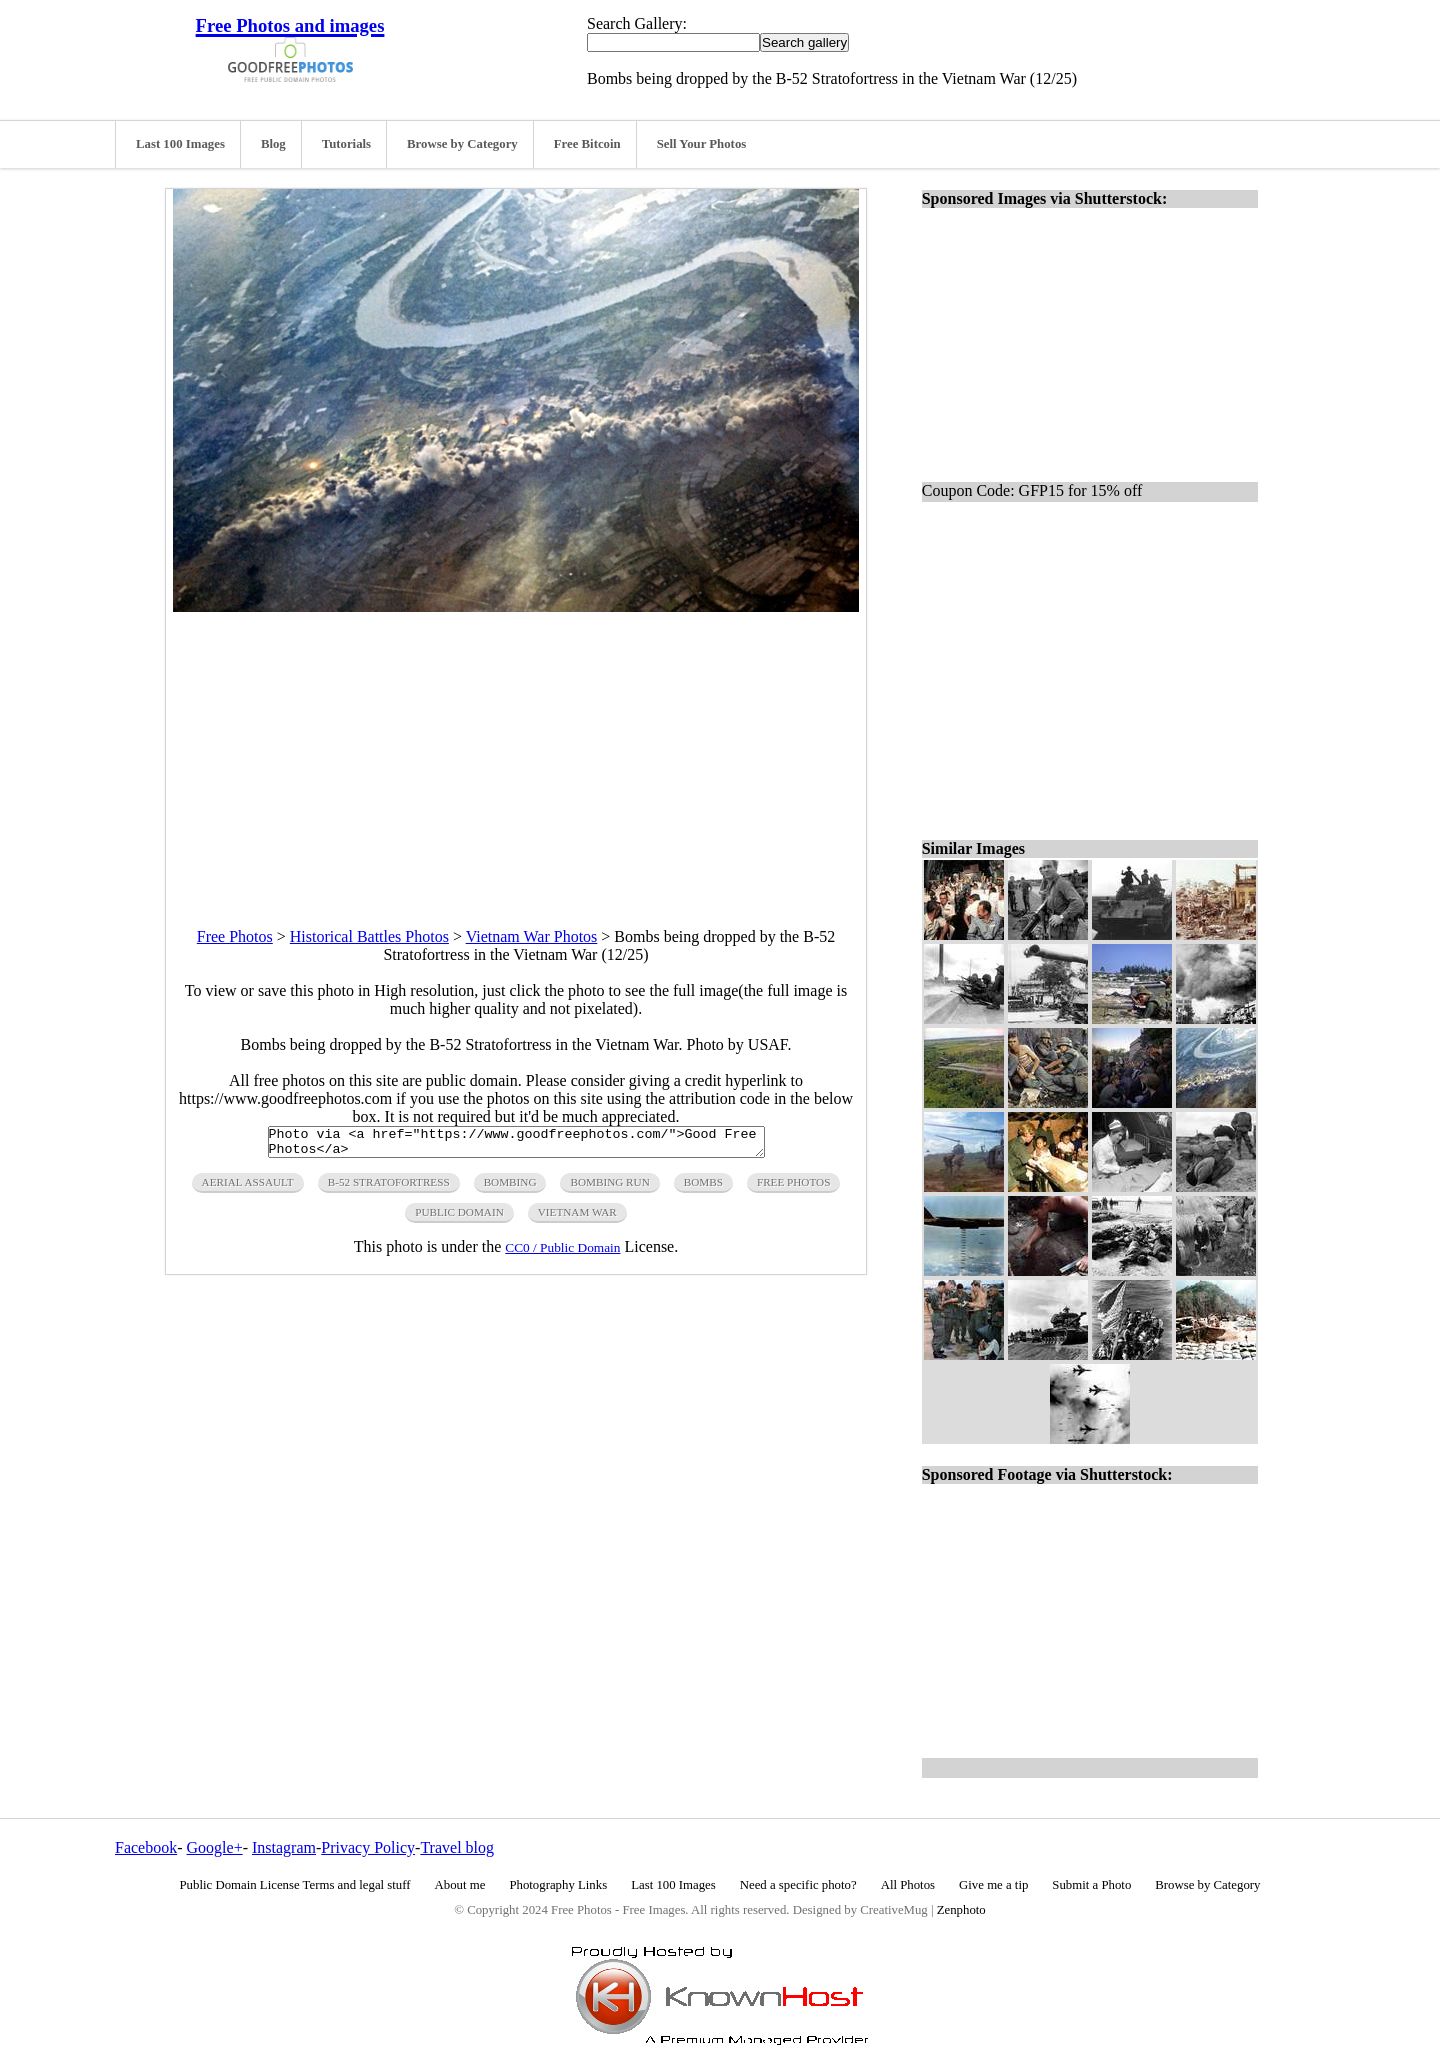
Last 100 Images (180, 144)
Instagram (284, 1847)
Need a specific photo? (798, 1885)
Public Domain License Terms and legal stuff (295, 1885)
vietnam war (577, 1218)
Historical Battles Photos (369, 936)
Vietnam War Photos (532, 936)
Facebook (146, 1847)
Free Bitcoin (587, 144)
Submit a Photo (1091, 1885)
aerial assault (248, 1188)
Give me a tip (993, 1885)
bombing (510, 1188)
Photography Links (558, 1885)
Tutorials (346, 144)
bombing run (609, 1188)
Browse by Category (462, 144)
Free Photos (235, 936)
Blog (273, 144)
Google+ (215, 1847)
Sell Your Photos (702, 144)
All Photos (908, 1885)
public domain (459, 1218)
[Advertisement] (516, 752)
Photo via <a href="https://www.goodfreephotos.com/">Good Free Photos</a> (516, 1145)
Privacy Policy (368, 1847)
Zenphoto (961, 1910)
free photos (793, 1188)
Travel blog (457, 1847)
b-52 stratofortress (389, 1188)
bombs (703, 1188)
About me (460, 1885)
